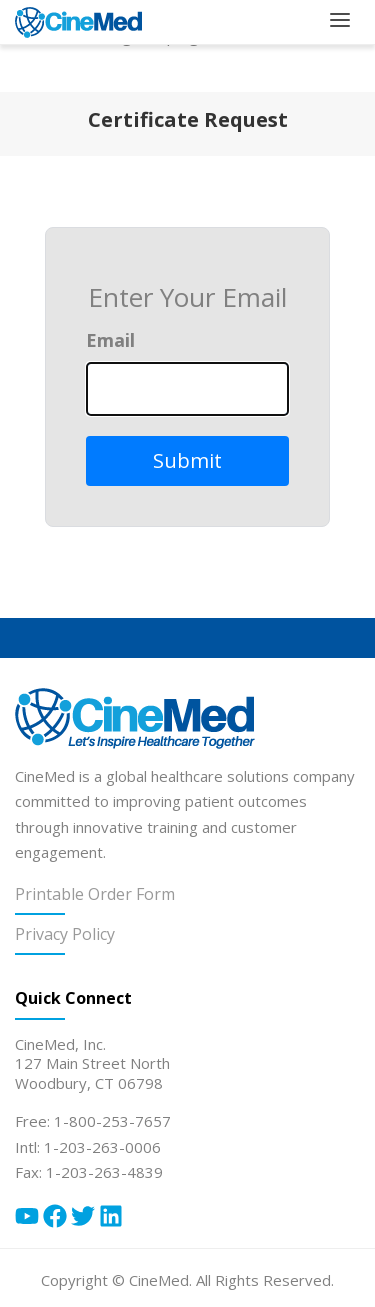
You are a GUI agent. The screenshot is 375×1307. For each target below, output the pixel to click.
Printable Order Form (95, 894)
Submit (187, 460)
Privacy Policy (65, 934)
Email (110, 340)
